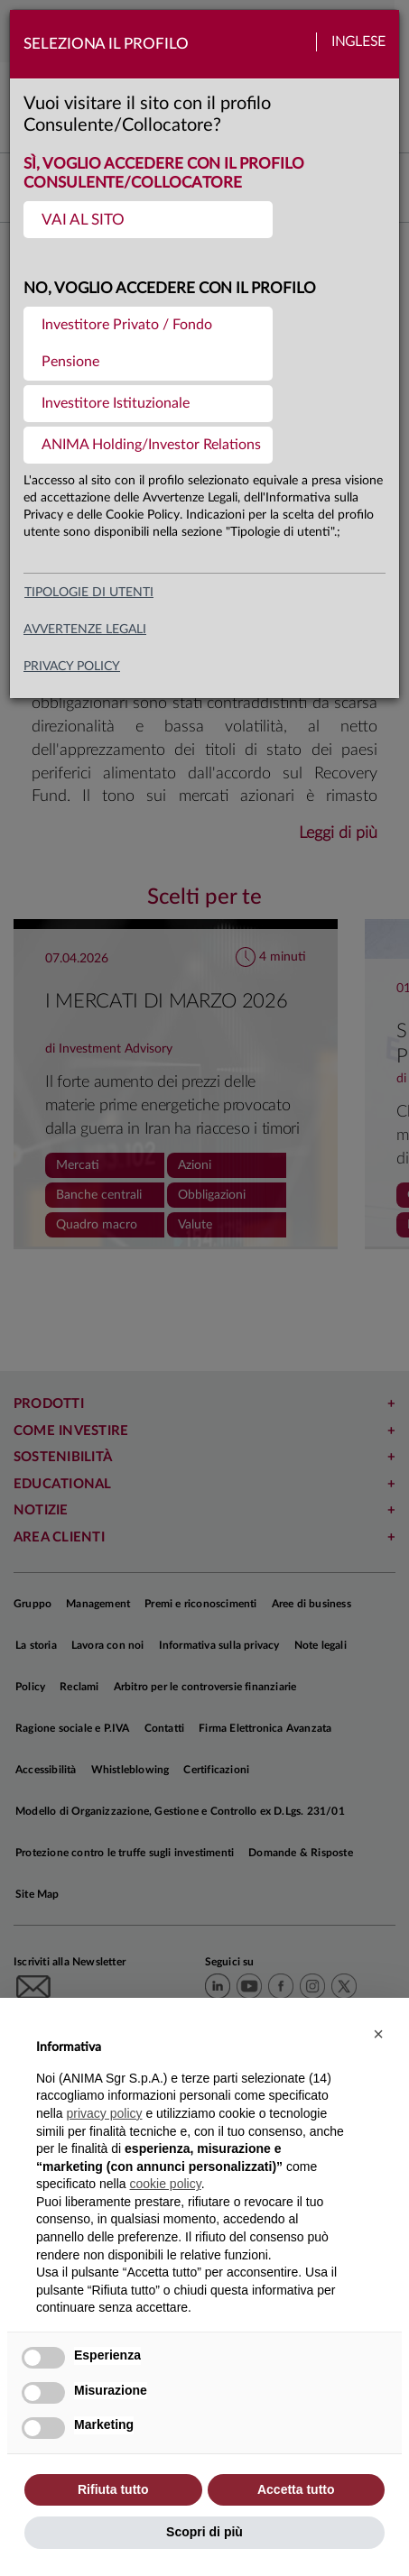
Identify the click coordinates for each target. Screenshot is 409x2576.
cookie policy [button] (165, 2183)
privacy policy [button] (104, 2113)
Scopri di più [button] (204, 2532)
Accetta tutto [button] (296, 2489)
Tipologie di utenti (88, 592)
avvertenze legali (84, 629)
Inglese (358, 42)
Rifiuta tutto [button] (113, 2489)
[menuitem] (148, 219)
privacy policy (71, 666)
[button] (378, 2033)
